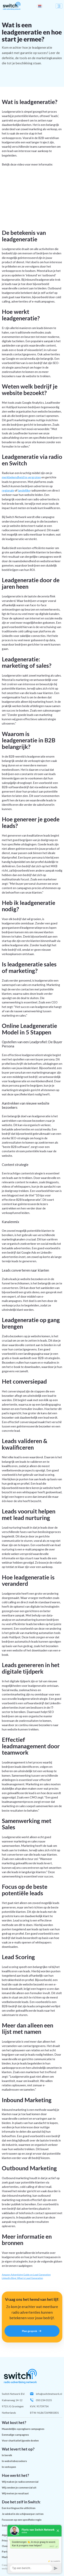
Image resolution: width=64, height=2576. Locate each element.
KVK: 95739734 (39, 2406)
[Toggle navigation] (59, 6)
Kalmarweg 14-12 (12, 2400)
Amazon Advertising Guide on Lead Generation (26, 2274)
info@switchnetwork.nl (46, 2394)
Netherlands (9, 2412)
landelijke (24, 490)
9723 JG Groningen (13, 2406)
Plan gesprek (32, 2331)
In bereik (7, 2455)
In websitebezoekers (14, 2460)
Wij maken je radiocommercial (20, 2481)
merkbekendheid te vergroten (21, 477)
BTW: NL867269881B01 (44, 2412)
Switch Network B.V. (13, 2393)
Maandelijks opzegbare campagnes (23, 2428)
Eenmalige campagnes (15, 2434)
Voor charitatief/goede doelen (20, 2440)
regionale (8, 490)
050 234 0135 (41, 2400)
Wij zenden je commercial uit (19, 2487)
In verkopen (9, 2466)
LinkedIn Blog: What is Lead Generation (22, 2278)
